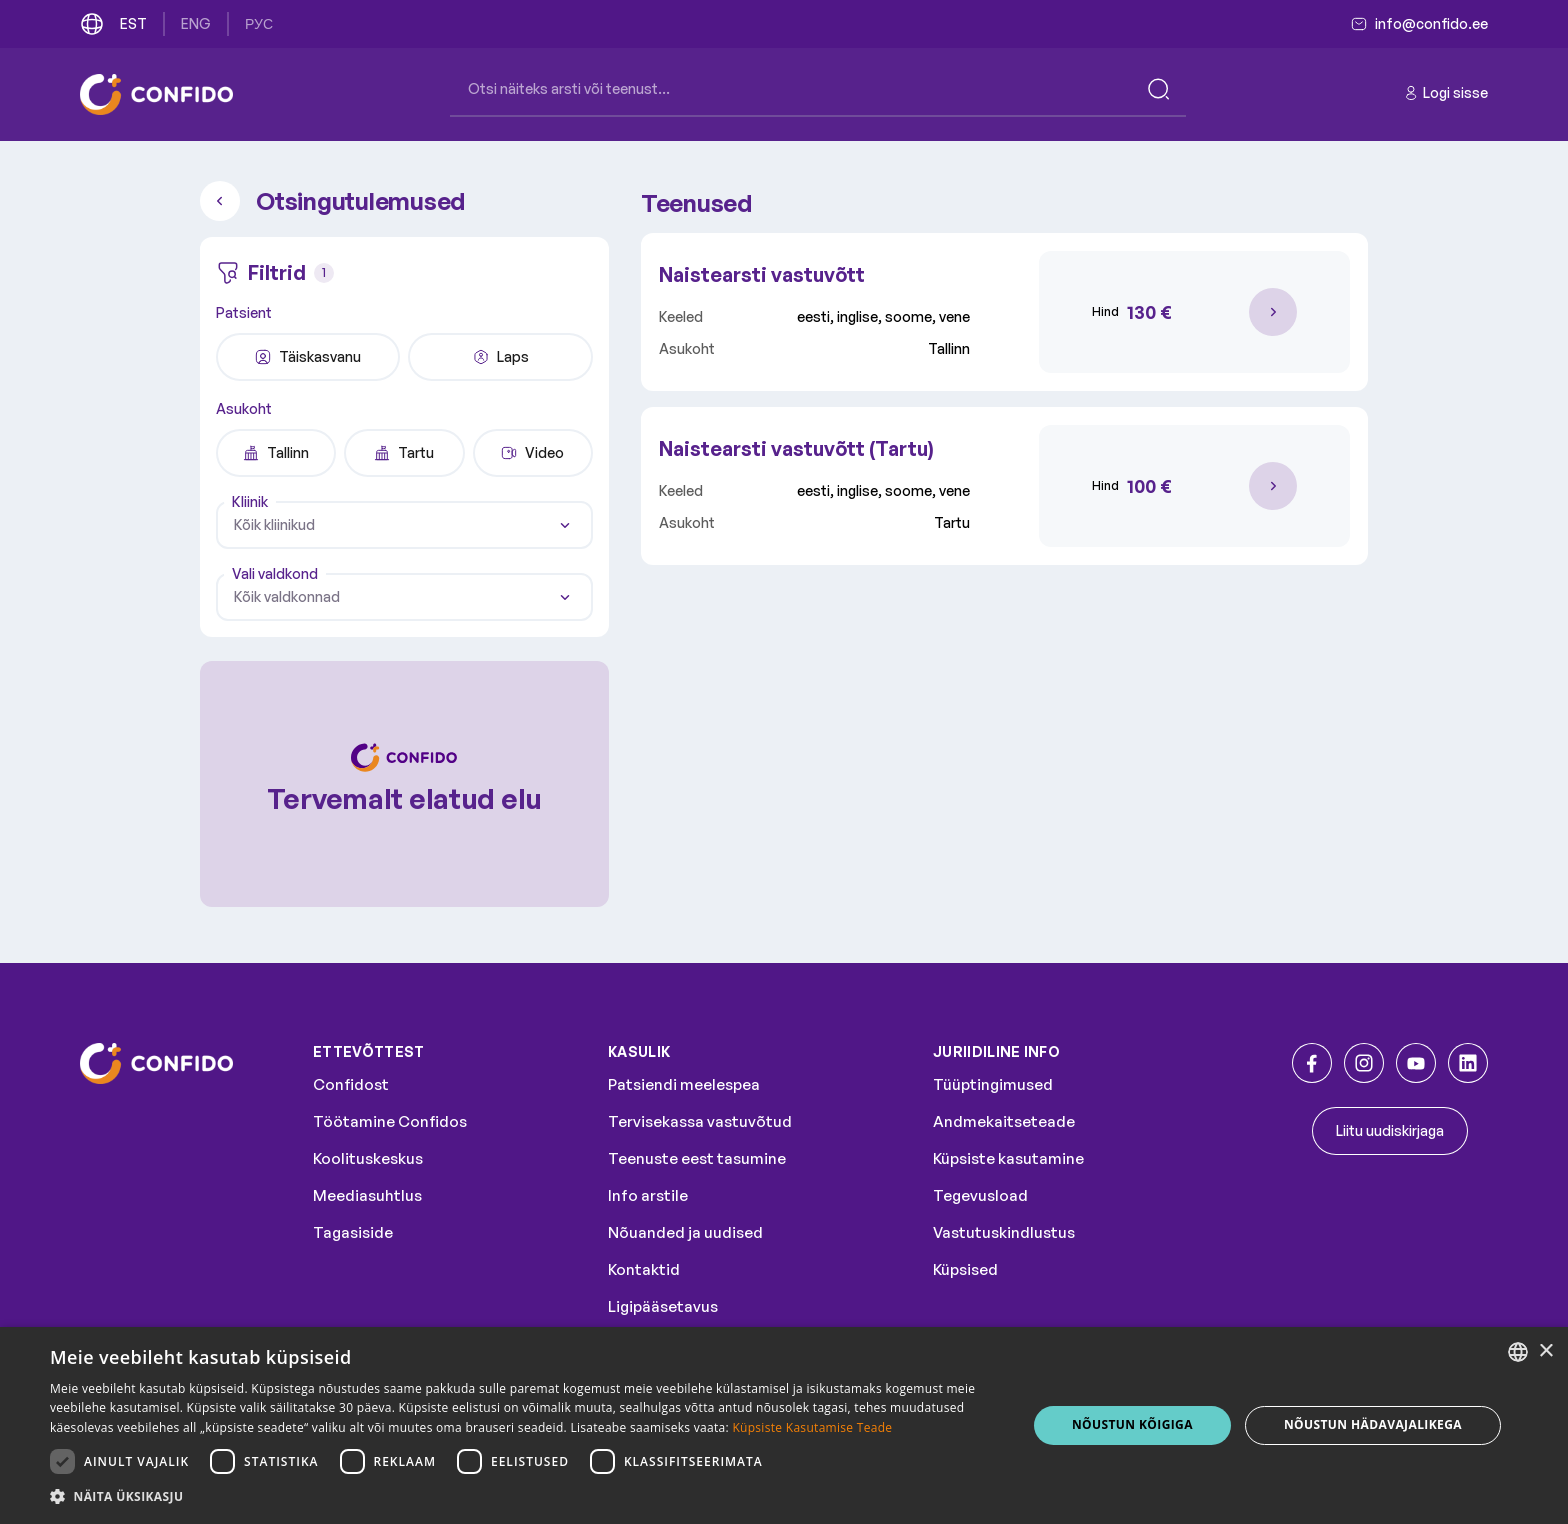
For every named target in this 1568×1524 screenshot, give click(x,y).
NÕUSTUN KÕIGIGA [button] (1132, 1424)
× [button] (1545, 1351)
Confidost (351, 1084)
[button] (524, 1497)
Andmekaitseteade (1004, 1121)
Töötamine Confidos (390, 1121)
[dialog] (784, 1425)
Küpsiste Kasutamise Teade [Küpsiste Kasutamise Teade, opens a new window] (812, 1427)
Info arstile (648, 1195)
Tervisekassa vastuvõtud (700, 1121)
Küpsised (965, 1269)
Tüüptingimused (993, 1084)
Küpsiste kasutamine (1008, 1158)
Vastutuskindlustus (1004, 1232)
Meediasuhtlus (367, 1195)
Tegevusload (980, 1195)
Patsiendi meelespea (684, 1084)
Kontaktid (644, 1269)
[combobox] (404, 525)
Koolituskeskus (368, 1158)
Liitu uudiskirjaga (1390, 1130)
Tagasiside (353, 1232)
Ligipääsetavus (663, 1306)
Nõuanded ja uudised (685, 1232)
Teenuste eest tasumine (697, 1158)
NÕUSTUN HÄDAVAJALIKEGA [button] (1373, 1424)
